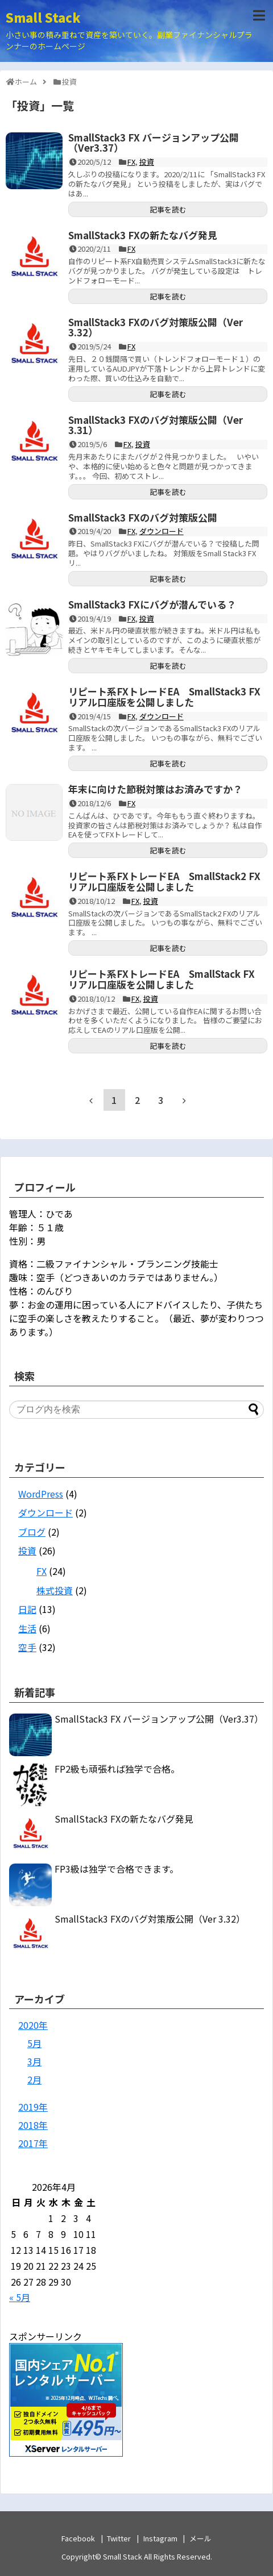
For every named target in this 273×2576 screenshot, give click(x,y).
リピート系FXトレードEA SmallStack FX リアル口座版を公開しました (166, 978)
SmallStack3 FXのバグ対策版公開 (142, 517)
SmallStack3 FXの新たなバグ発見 (142, 235)
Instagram (160, 2538)
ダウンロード (161, 531)
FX (131, 161)
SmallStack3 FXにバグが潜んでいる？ (152, 604)
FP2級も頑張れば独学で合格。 (117, 1768)
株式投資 (54, 1590)
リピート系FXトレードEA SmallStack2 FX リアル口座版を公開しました (169, 881)
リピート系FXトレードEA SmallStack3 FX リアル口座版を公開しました (169, 696)
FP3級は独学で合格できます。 (117, 1868)
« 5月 (19, 2297)
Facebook (78, 2538)
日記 (27, 1609)
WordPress (40, 1493)
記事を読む (168, 209)
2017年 (33, 2143)
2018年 (33, 2125)
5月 (34, 2043)
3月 (34, 2061)
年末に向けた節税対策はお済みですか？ (155, 789)
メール (200, 2538)
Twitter (119, 2538)
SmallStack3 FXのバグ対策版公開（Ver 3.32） (155, 327)
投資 (146, 161)
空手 (27, 1647)
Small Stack (43, 17)
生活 (27, 1628)
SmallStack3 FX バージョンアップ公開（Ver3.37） (153, 142)
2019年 (33, 2107)
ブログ (32, 1532)
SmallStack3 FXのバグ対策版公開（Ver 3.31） (155, 424)
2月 (34, 2079)
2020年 (33, 2025)
